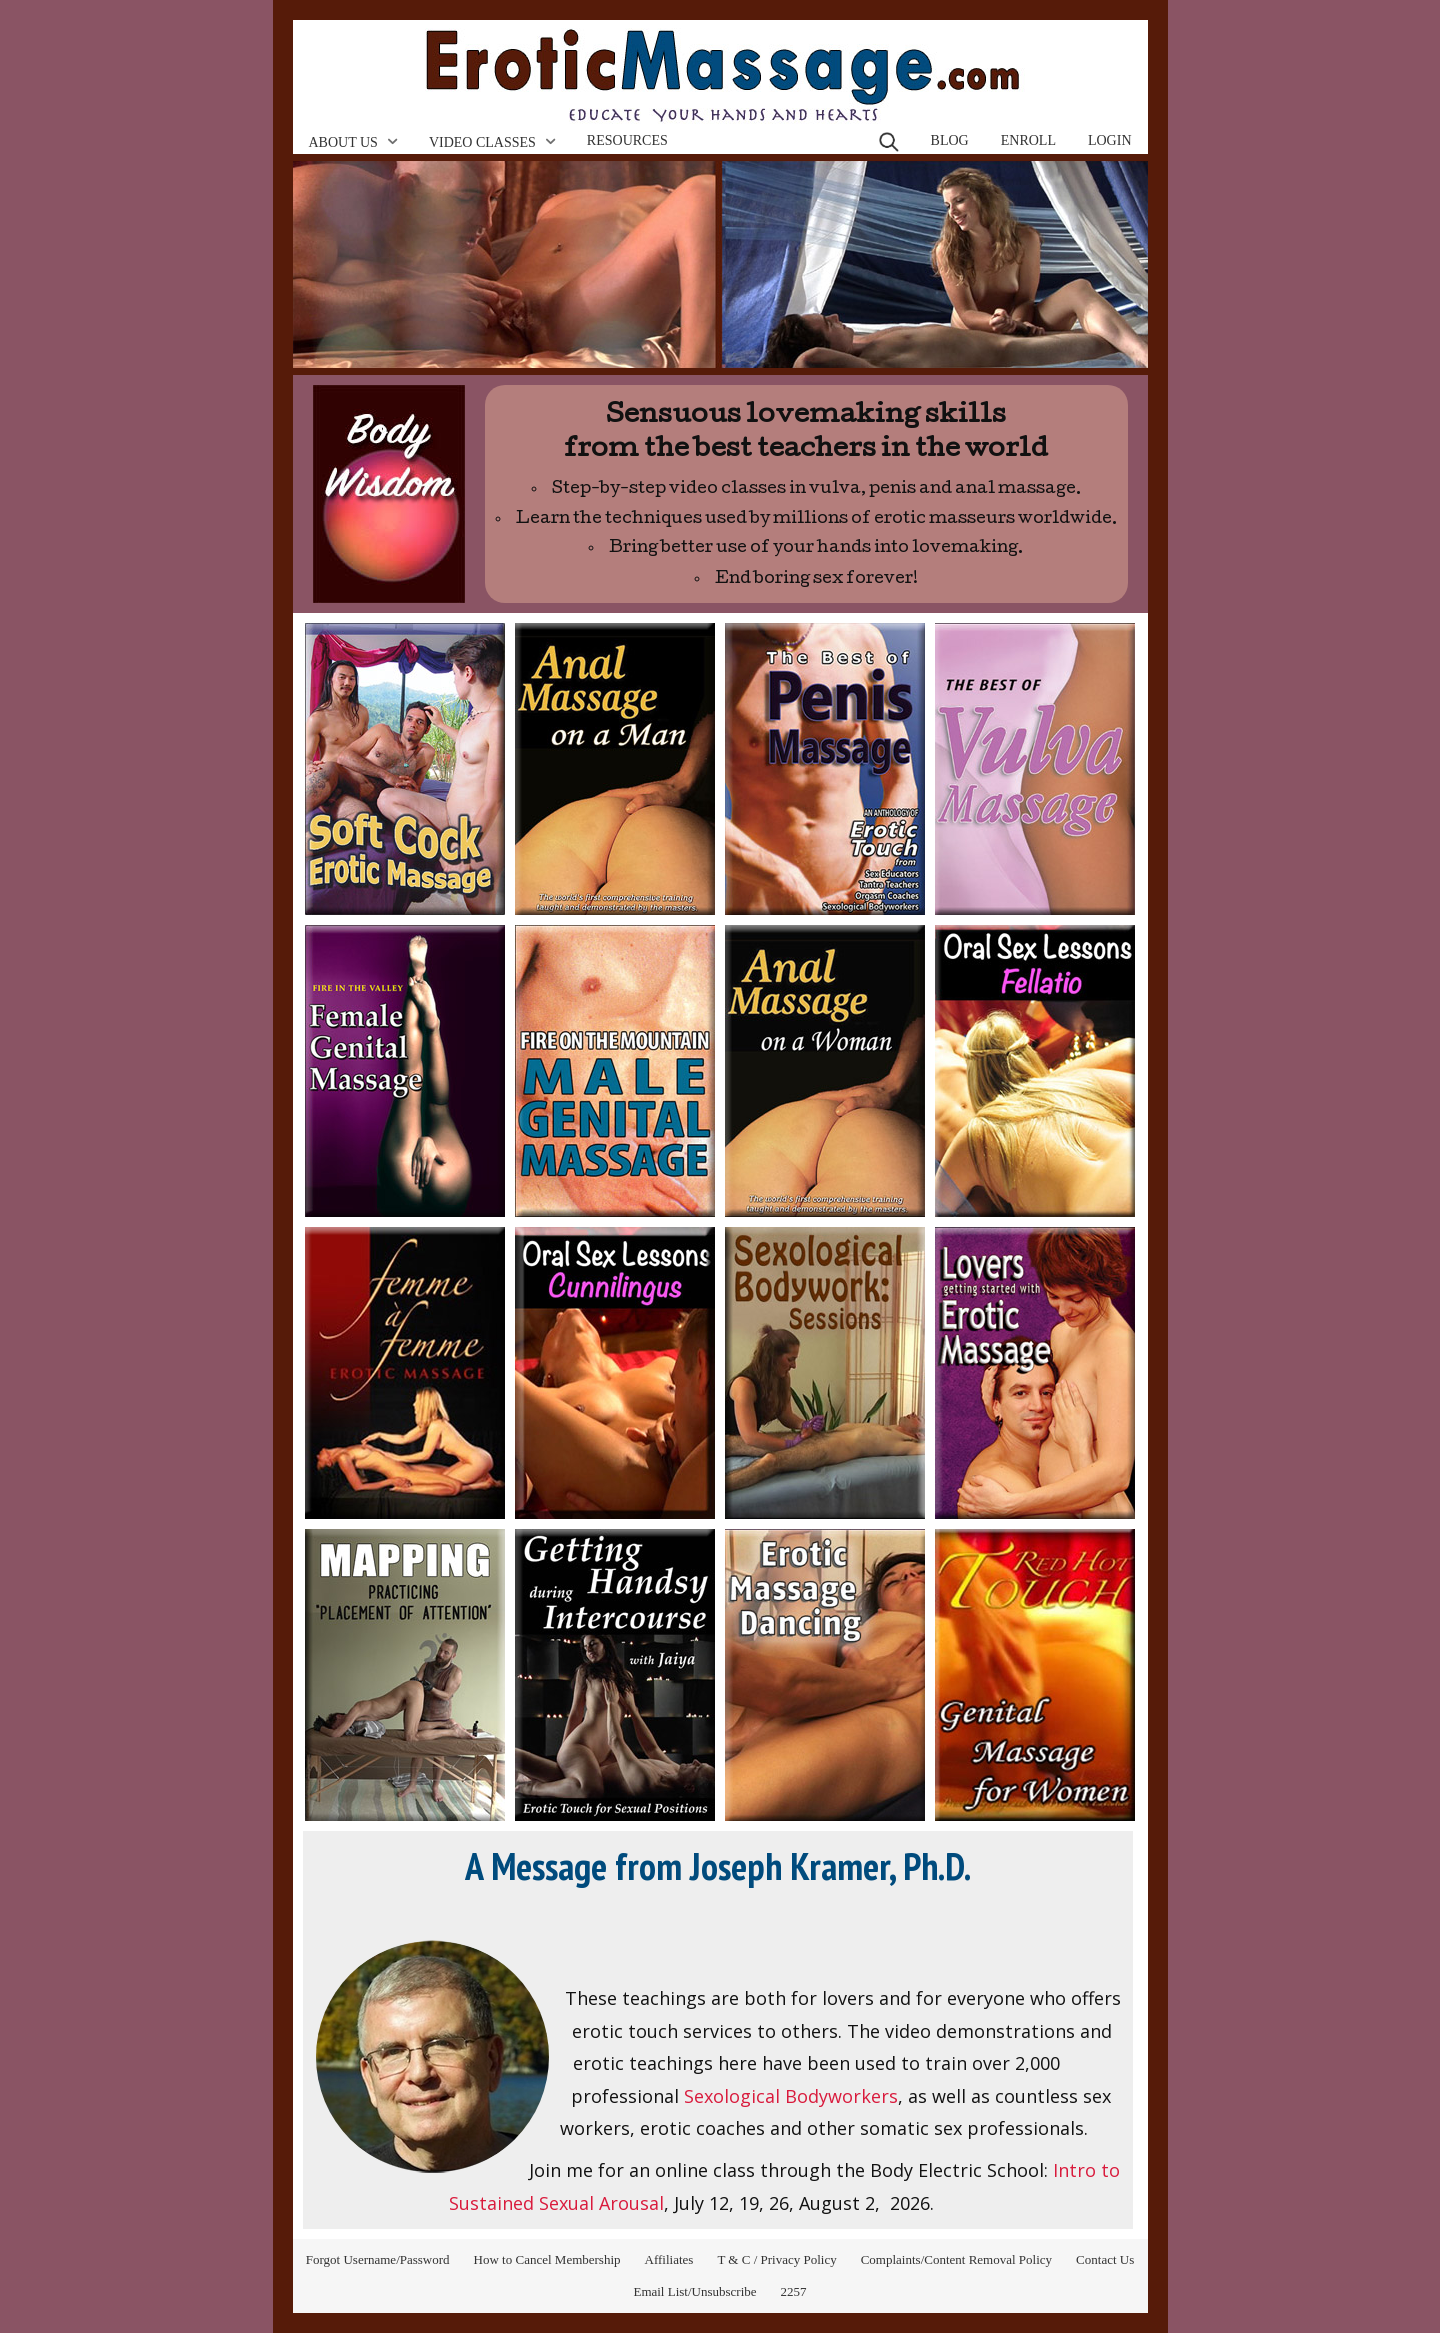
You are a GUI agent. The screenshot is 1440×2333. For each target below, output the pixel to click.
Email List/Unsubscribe (694, 2291)
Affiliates (669, 2259)
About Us (343, 142)
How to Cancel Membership (547, 2259)
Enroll (1028, 140)
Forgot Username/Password (378, 2259)
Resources (627, 140)
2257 (794, 2291)
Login (1110, 140)
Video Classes (482, 142)
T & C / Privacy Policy (776, 2259)
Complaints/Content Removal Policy (956, 2259)
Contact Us (1105, 2259)
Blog (950, 140)
